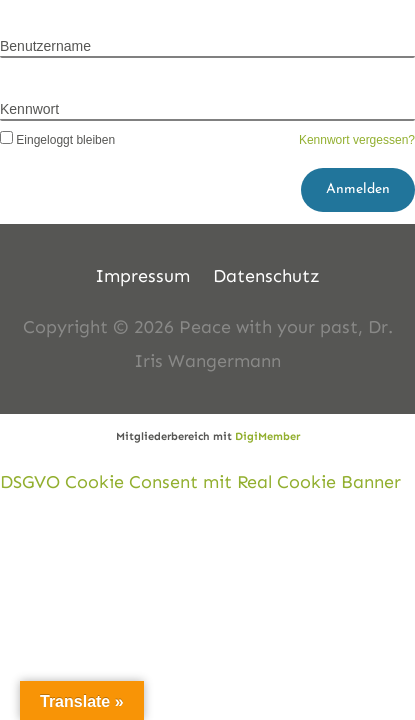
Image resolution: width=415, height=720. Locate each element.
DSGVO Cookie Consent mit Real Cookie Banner (200, 482)
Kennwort (29, 109)
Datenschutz (266, 276)
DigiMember (267, 436)
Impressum (142, 276)
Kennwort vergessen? (357, 140)
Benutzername (45, 46)
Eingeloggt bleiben (57, 140)
